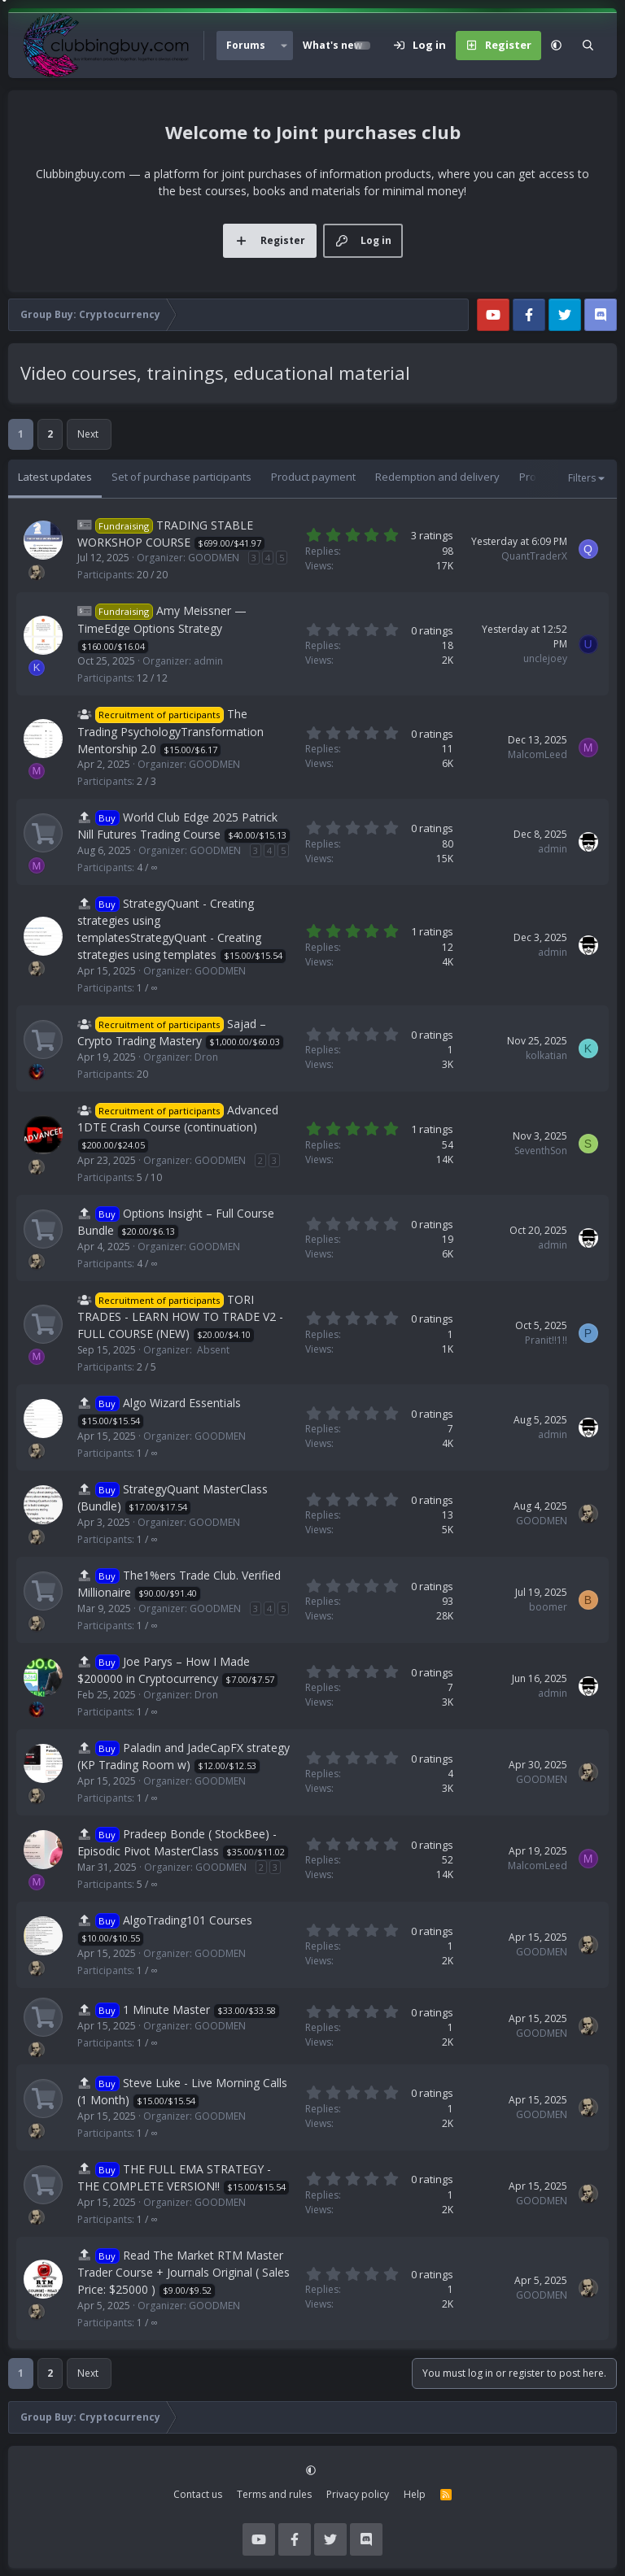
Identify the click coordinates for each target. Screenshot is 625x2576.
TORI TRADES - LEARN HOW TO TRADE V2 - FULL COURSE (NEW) (180, 1316)
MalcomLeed (537, 754)
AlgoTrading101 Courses (187, 1920)
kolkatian (546, 1055)
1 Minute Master (166, 2009)
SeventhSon (540, 1150)
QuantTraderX (534, 556)
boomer (548, 1607)
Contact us (197, 2494)
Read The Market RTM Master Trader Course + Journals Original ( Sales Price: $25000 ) (183, 2272)
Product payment (313, 476)
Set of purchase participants (181, 476)
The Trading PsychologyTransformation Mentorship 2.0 (170, 731)
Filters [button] (582, 478)
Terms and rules (274, 2494)
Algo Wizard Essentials (182, 1402)
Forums (245, 45)
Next (87, 434)
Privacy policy (357, 2494)
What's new (332, 45)
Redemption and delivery (437, 476)
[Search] (588, 45)
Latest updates (55, 476)
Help (415, 2494)
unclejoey (545, 658)
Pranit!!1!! (546, 1340)
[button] (284, 45)
